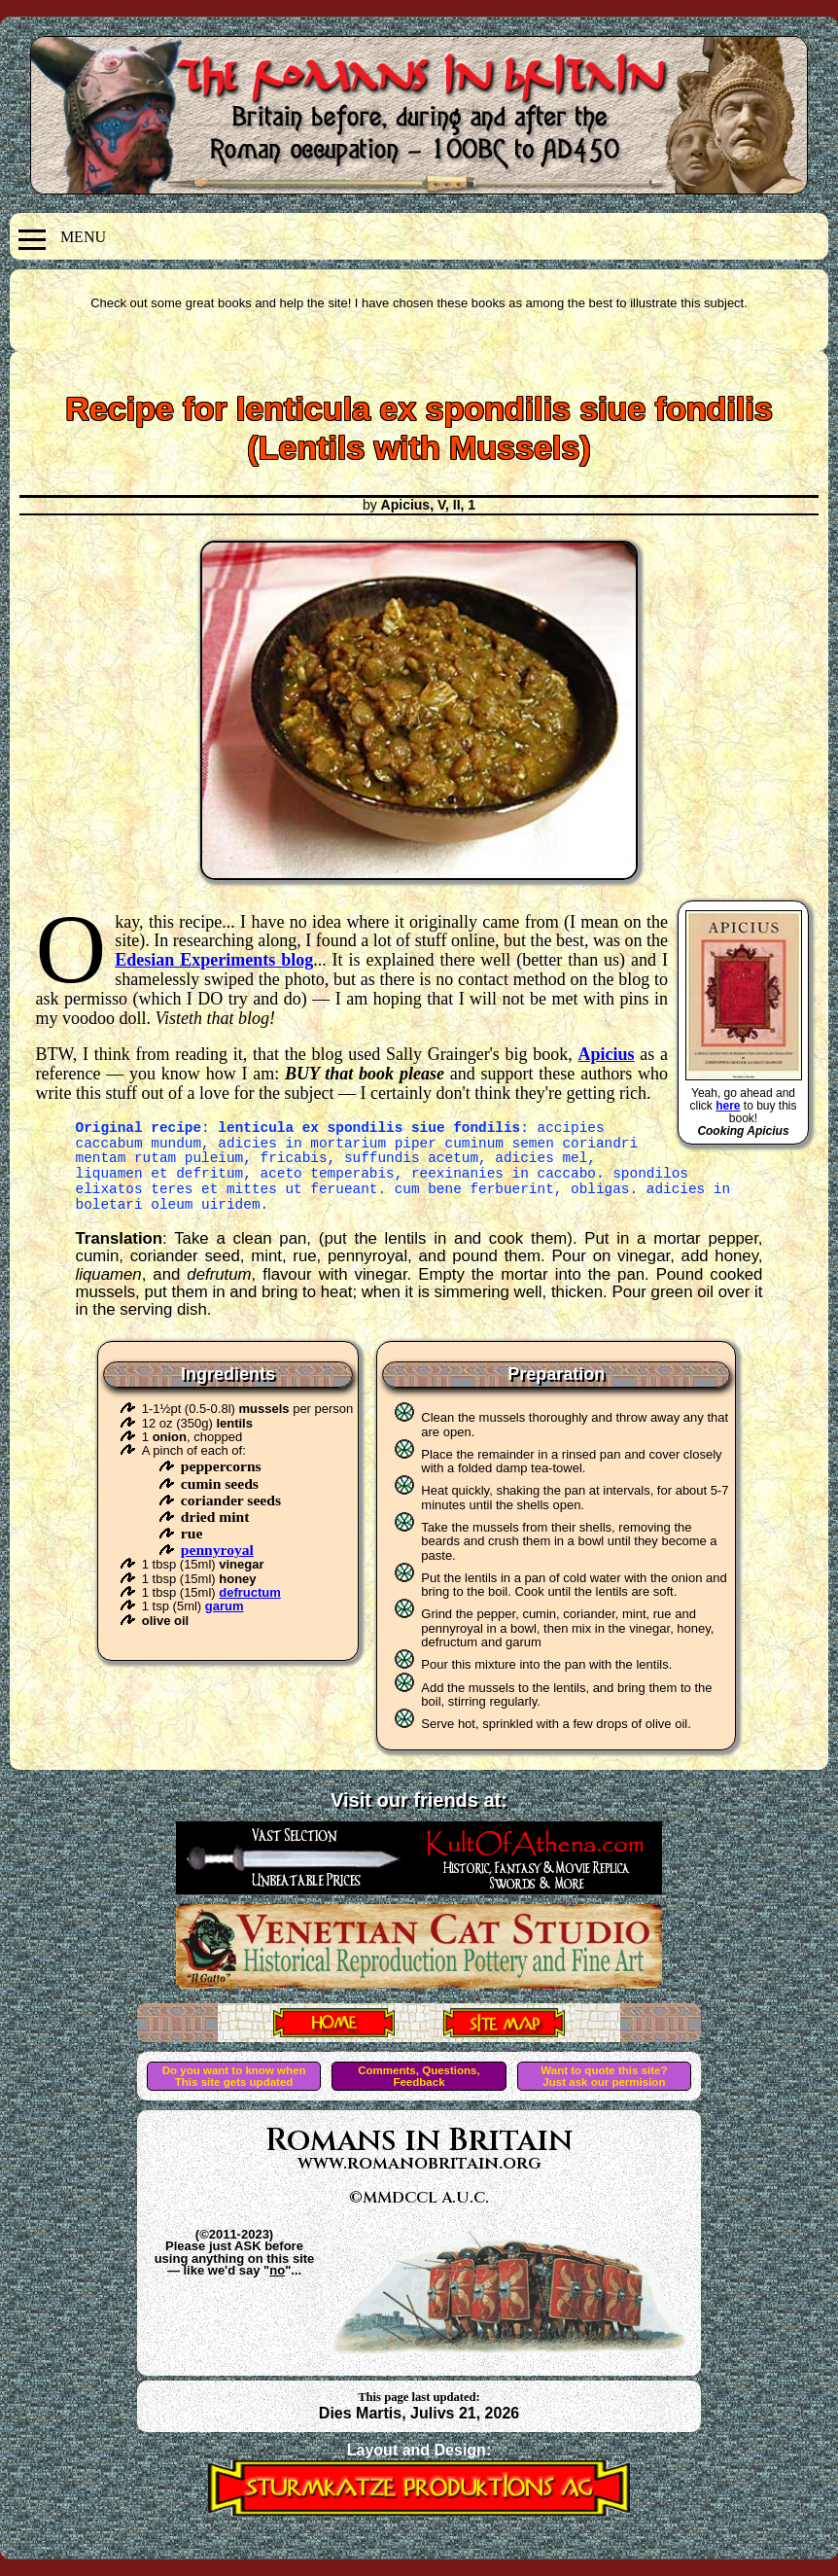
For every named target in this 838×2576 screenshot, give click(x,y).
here (728, 1105)
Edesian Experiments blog (214, 960)
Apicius (606, 1054)
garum (224, 1606)
